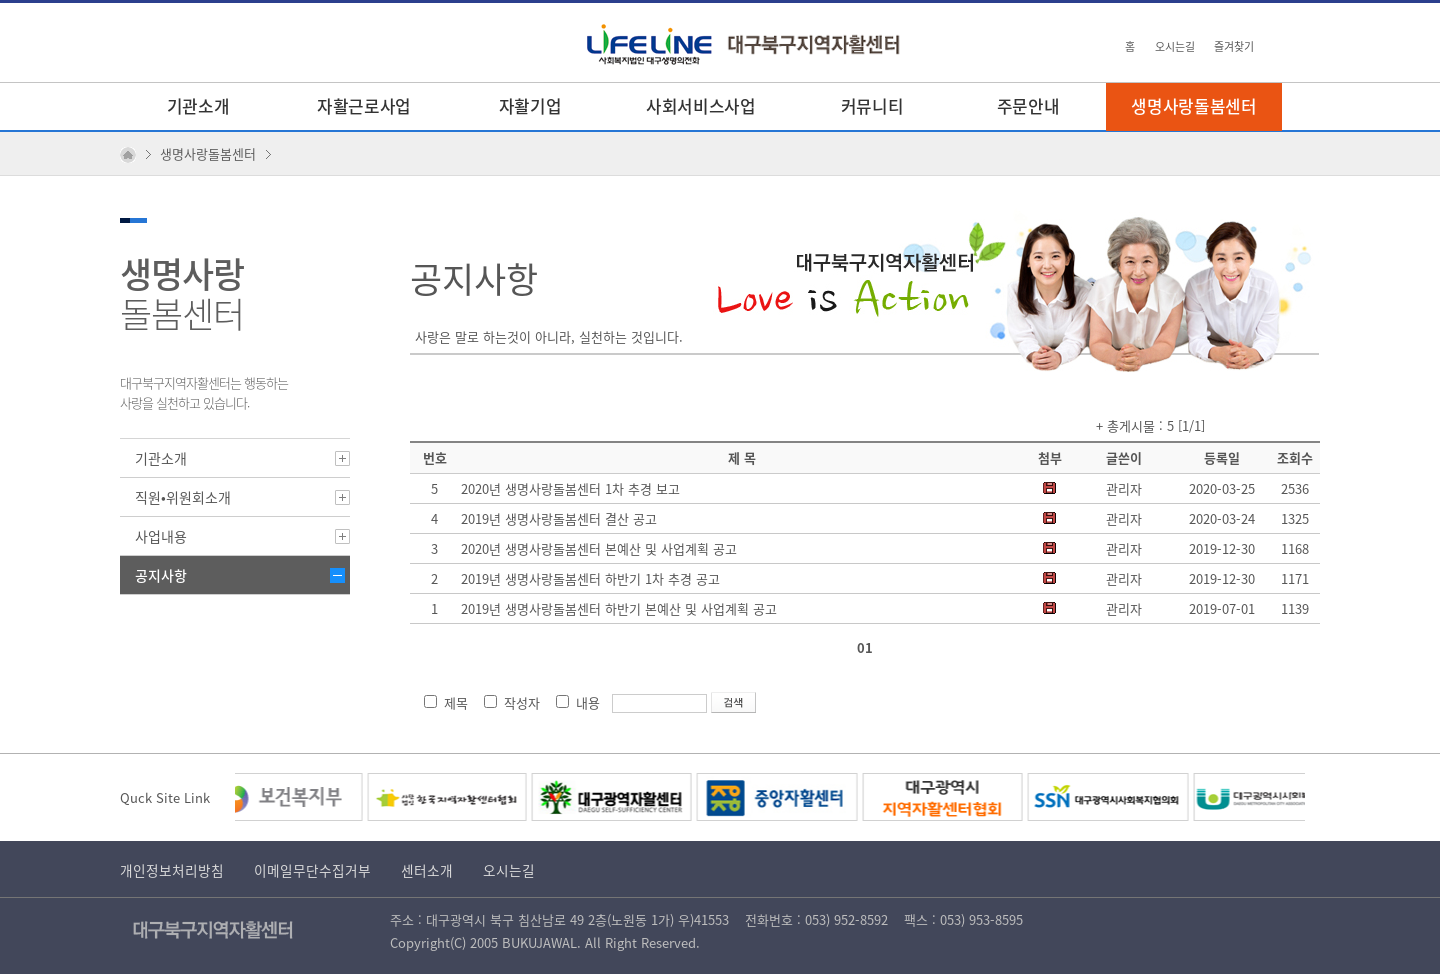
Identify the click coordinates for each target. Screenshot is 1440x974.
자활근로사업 (364, 105)
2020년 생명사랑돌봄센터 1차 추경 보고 (570, 488)
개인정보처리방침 (172, 870)
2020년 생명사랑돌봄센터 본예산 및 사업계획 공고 (599, 548)
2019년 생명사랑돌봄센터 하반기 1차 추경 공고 (590, 578)
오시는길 (1175, 46)
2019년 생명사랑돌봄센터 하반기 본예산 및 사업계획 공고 (619, 608)
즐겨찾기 (1234, 46)
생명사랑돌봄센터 (1193, 105)
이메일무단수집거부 (312, 870)
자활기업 (530, 105)
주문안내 (1028, 105)
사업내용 (161, 536)
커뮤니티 (872, 105)
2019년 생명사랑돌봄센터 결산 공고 (559, 518)
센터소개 (427, 870)
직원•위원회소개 (183, 497)
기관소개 (198, 105)
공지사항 (161, 575)
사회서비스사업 (701, 105)
